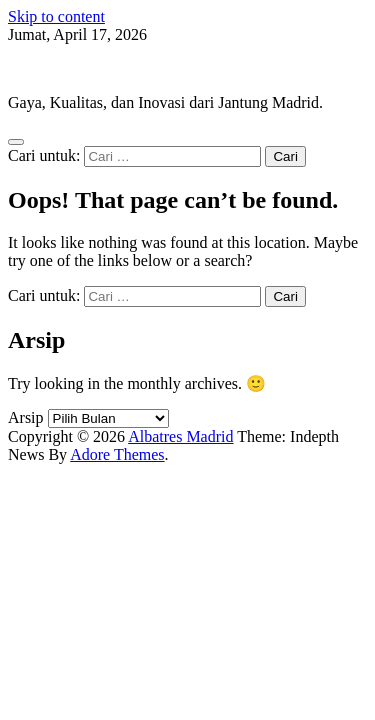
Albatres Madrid (60, 68)
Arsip (26, 417)
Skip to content (56, 16)
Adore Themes (117, 454)
